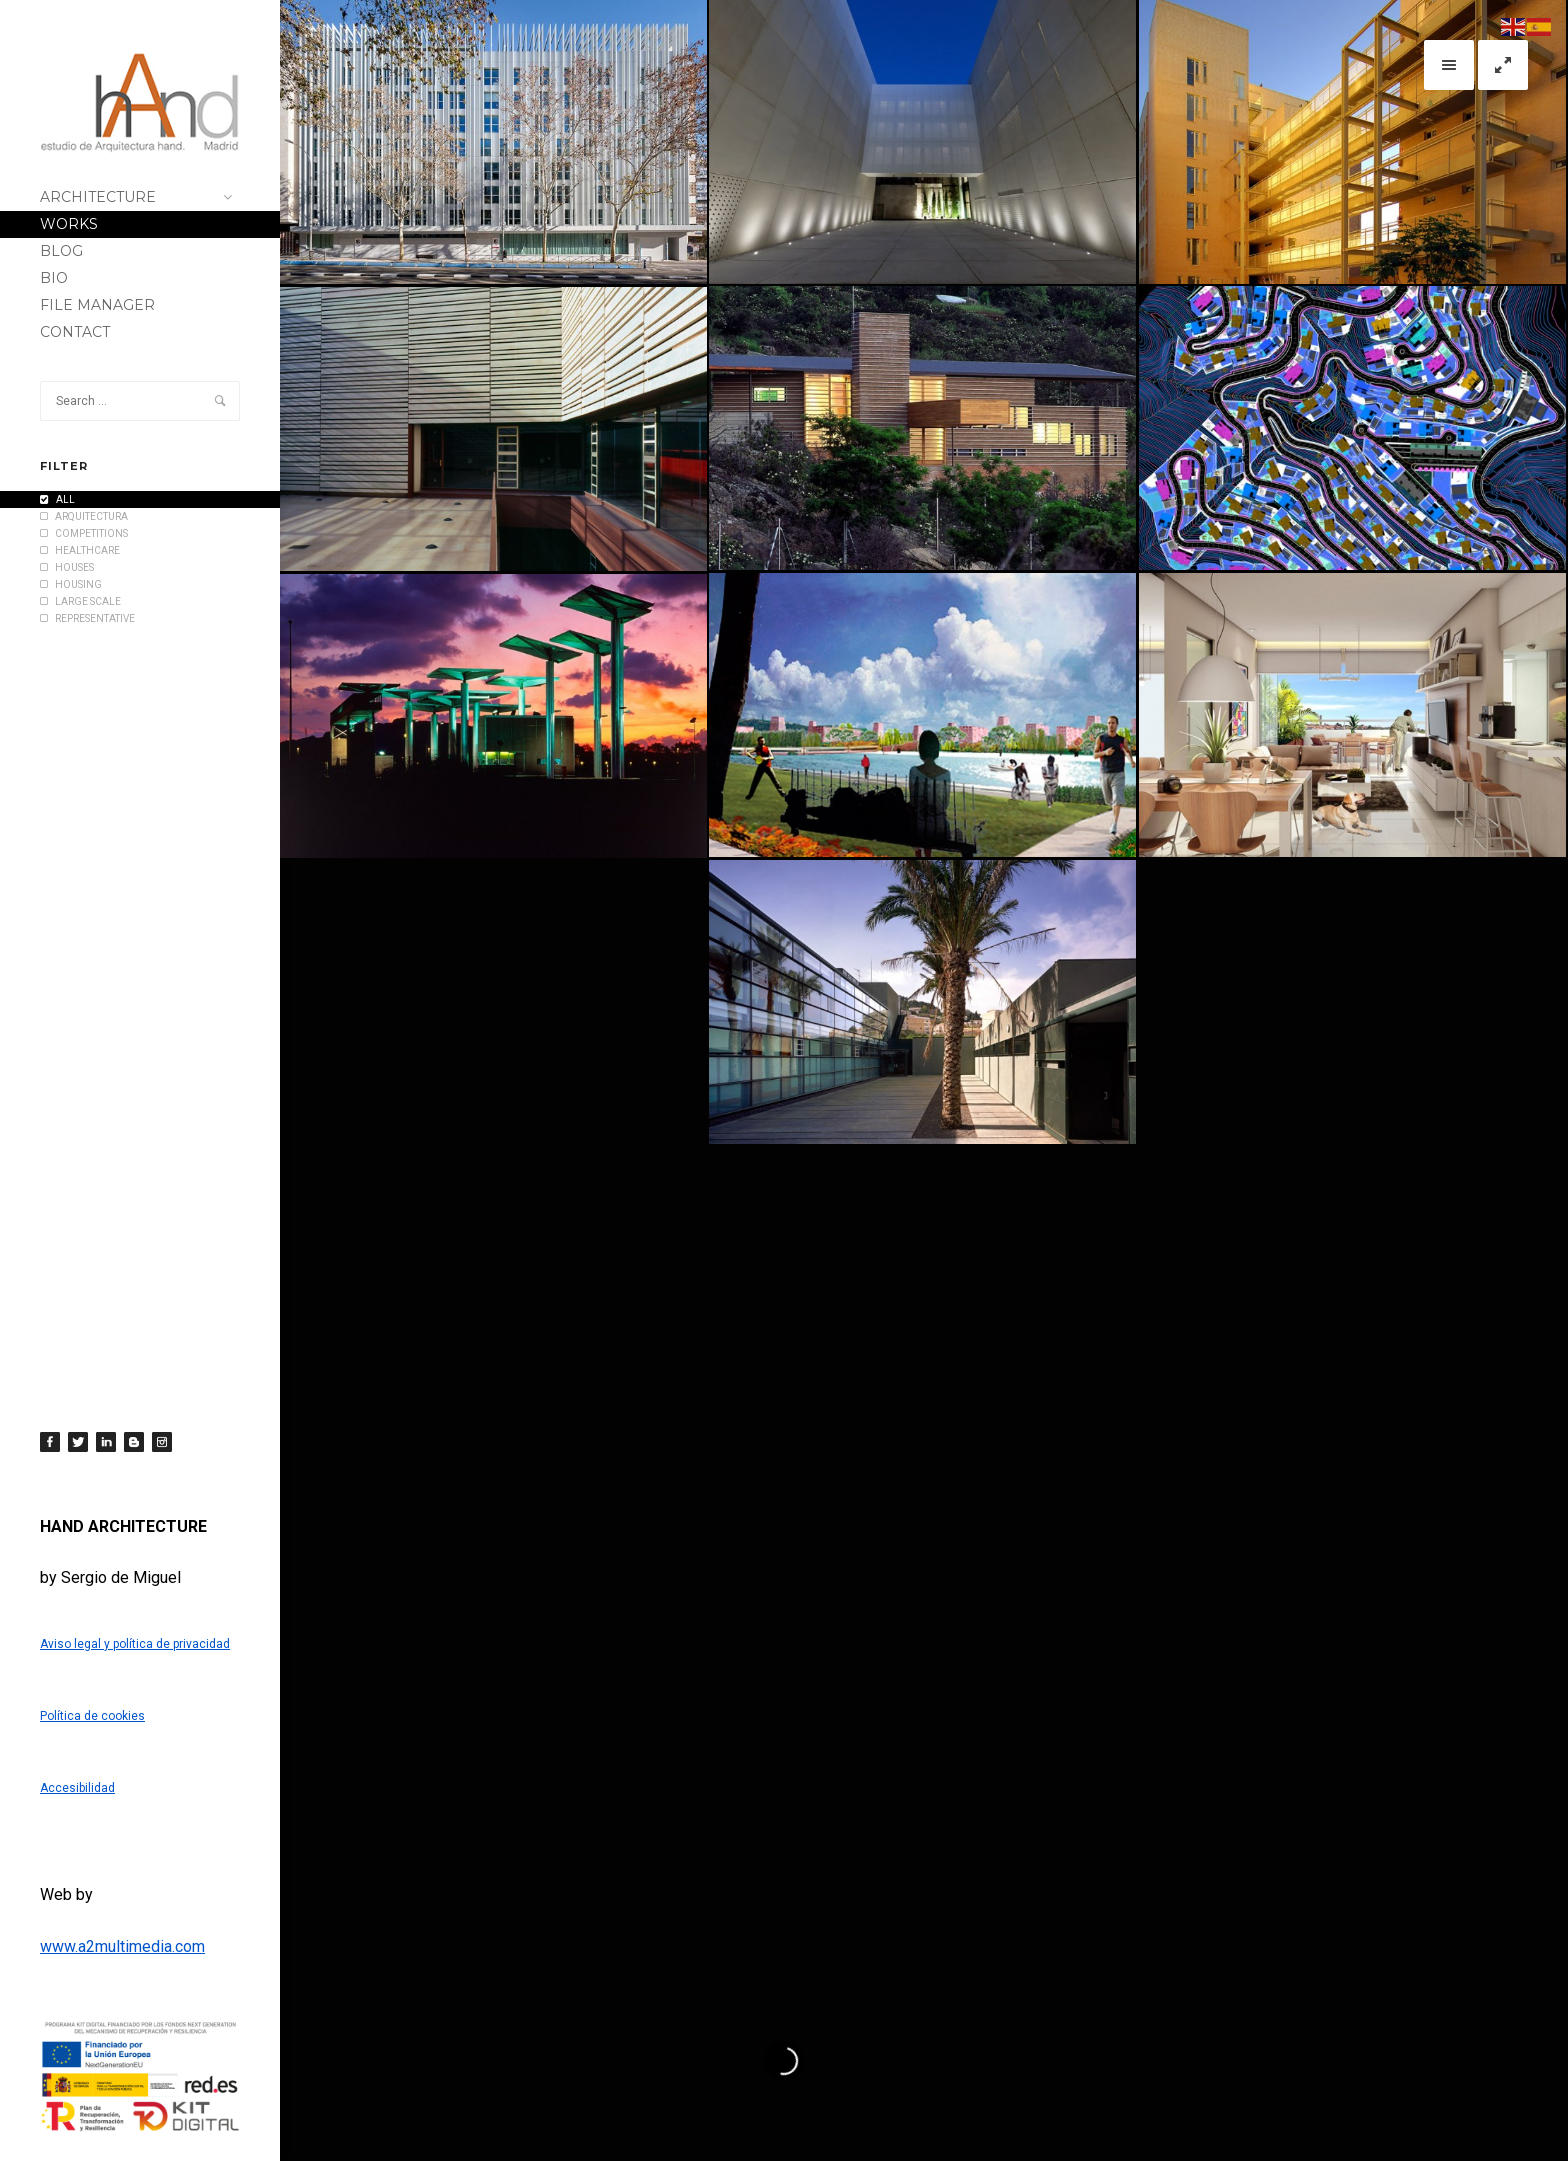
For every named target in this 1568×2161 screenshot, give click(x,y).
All (57, 499)
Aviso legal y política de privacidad (135, 1644)
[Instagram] (162, 1442)
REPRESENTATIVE (87, 618)
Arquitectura (84, 516)
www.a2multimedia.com (122, 1946)
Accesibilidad (77, 1788)
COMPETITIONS (84, 533)
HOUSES (67, 567)
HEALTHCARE (80, 550)
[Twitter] (78, 1442)
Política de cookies (92, 1716)
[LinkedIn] (106, 1442)
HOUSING (71, 584)
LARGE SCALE (80, 601)
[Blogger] (134, 1442)
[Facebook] (50, 1442)
